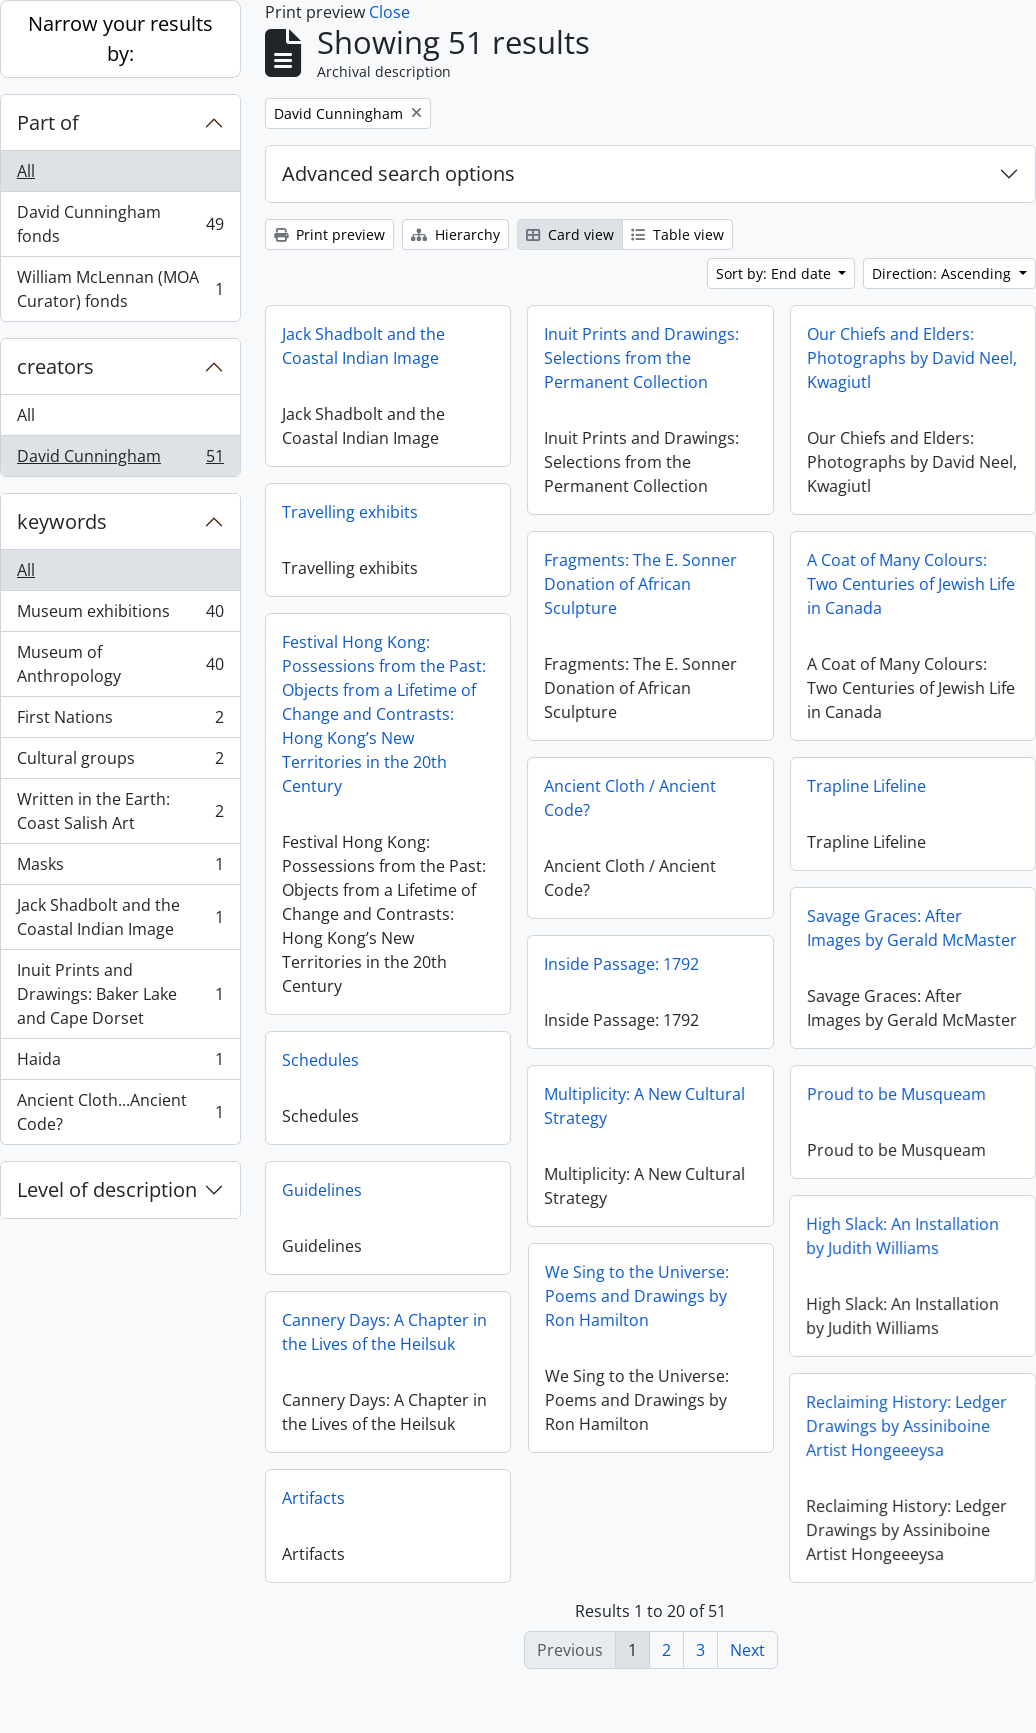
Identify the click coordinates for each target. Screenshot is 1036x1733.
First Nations (120, 721)
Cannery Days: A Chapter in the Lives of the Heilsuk (384, 1332)
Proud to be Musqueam (896, 1101)
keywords (62, 521)
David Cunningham (120, 460)
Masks (120, 868)
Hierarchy (455, 234)
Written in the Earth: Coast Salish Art (120, 811)
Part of (48, 122)
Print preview (329, 234)
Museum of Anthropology (120, 664)
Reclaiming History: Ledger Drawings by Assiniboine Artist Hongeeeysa (865, 1433)
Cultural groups (120, 762)
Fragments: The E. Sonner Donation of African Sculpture (640, 584)
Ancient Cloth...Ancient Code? (120, 1112)
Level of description (107, 1189)
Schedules (320, 1060)
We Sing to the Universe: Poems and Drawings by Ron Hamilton (678, 1296)
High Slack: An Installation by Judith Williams (861, 1243)
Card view (570, 234)
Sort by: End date (775, 273)
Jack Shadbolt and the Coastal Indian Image (120, 917)
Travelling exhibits (350, 512)
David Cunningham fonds (120, 224)
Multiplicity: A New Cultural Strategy (644, 1106)
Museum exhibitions (120, 615)
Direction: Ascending (943, 273)
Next (747, 1650)
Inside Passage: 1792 (621, 964)
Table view (677, 234)
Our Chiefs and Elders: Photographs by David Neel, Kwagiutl (912, 358)
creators (55, 366)
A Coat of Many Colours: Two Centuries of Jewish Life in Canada (911, 584)
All (26, 171)
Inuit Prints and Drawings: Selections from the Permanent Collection (641, 358)
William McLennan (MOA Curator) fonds (120, 289)
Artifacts (313, 1498)
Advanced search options (398, 173)
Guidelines (322, 1190)
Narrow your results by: (120, 38)
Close (389, 12)
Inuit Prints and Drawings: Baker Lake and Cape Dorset (120, 994)
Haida (120, 1063)
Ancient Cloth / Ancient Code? (630, 798)
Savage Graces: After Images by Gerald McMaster (912, 928)
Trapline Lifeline (866, 786)
